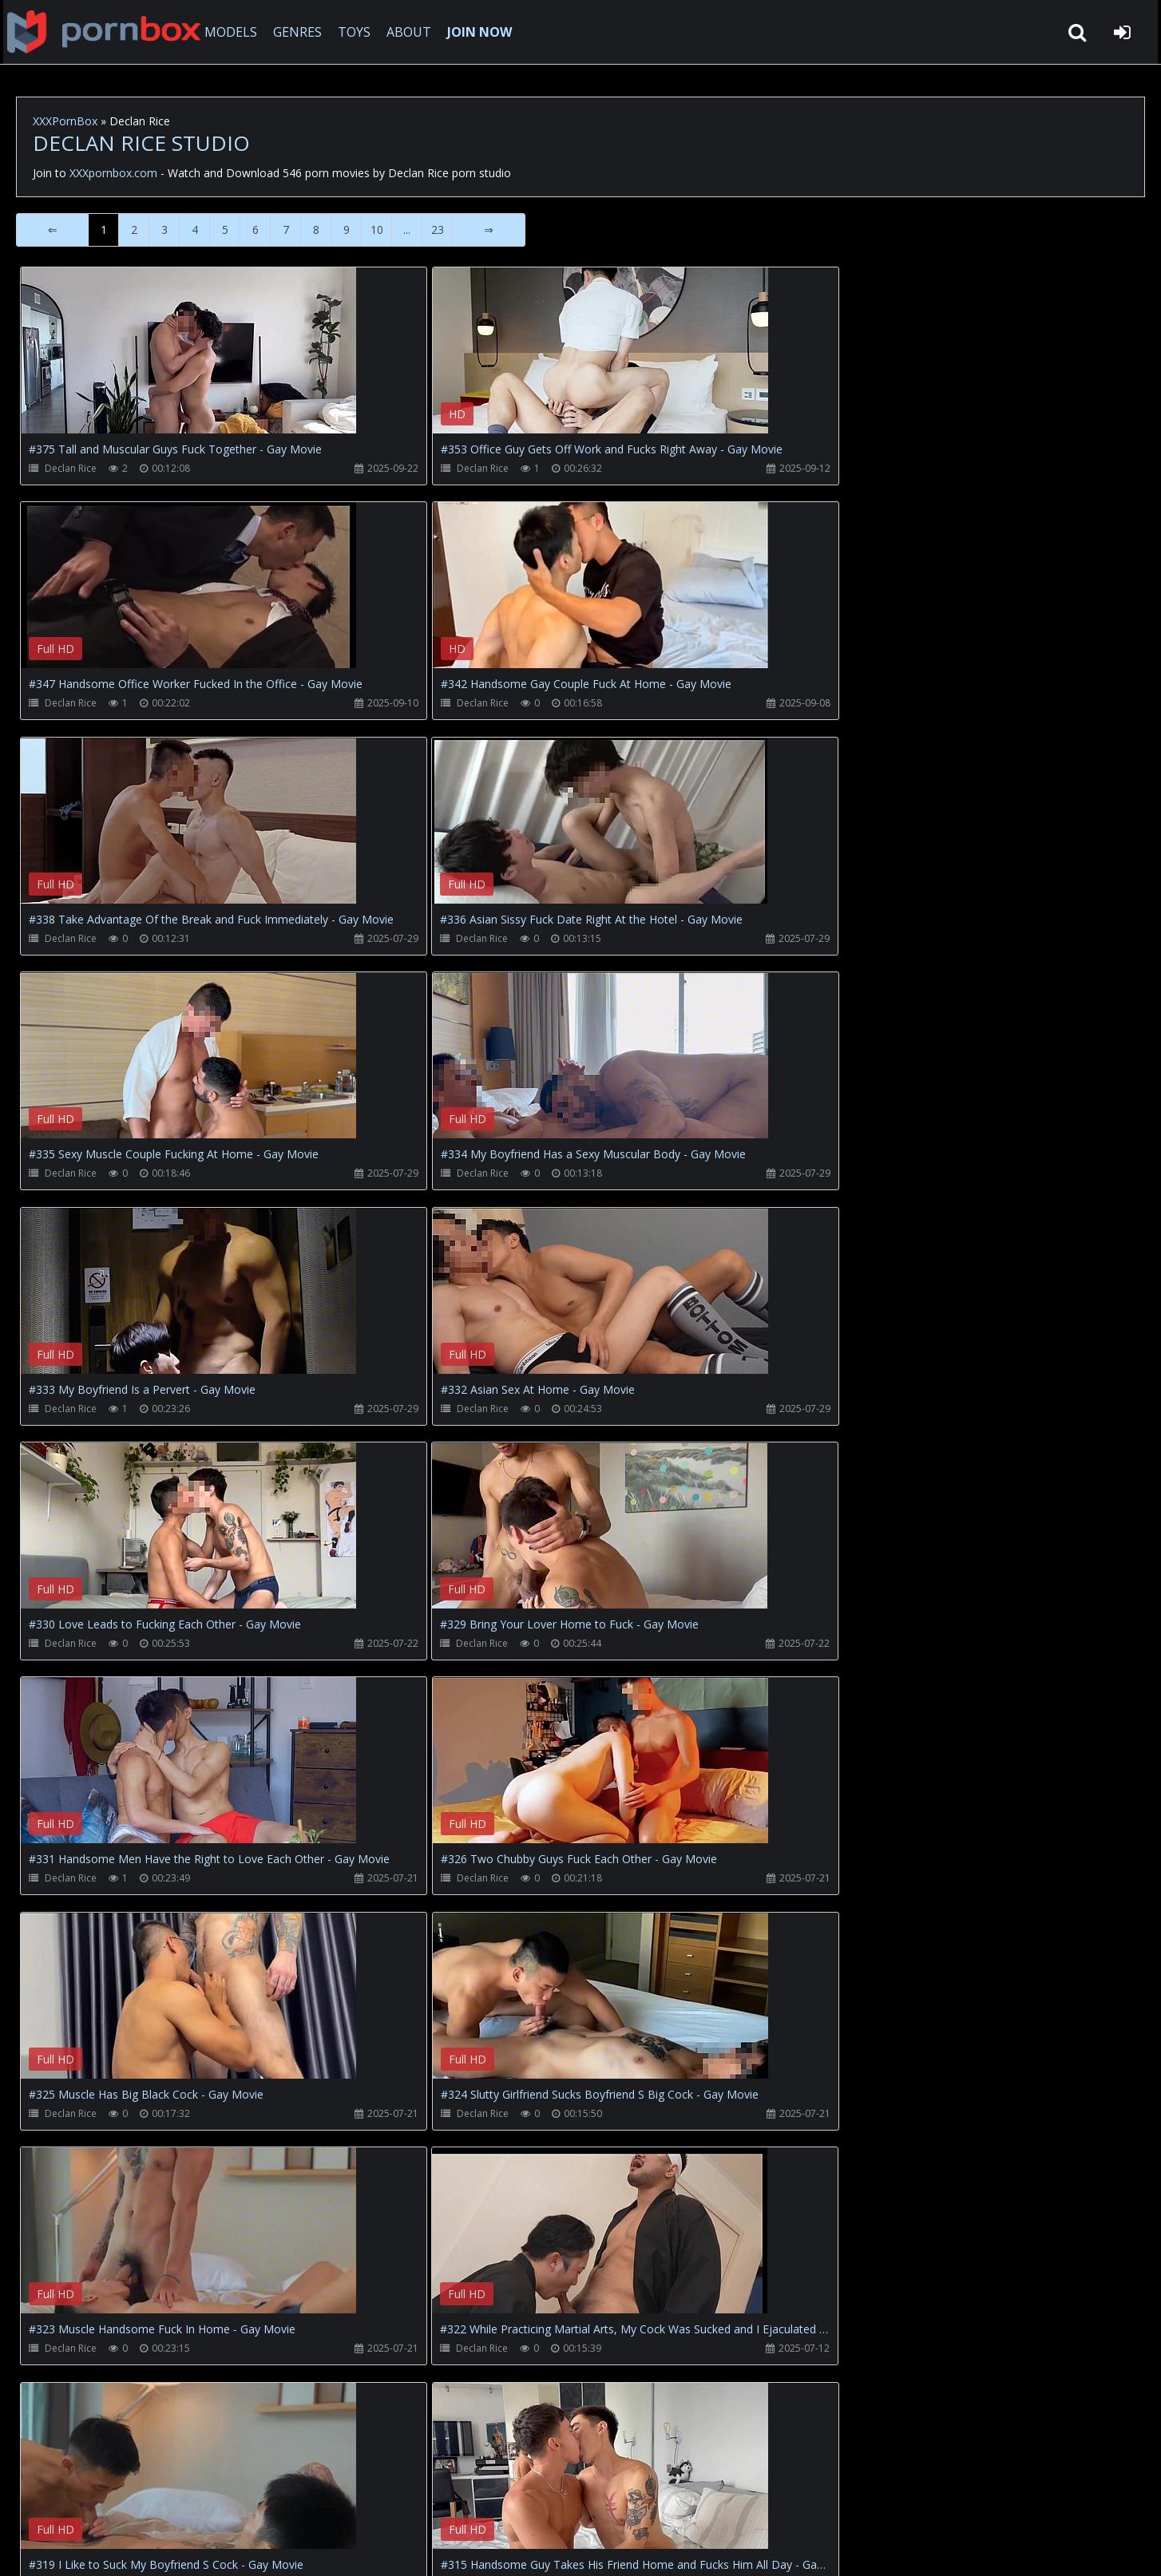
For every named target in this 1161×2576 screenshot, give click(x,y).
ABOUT (412, 32)
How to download (280, 2500)
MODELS (234, 32)
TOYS (357, 32)
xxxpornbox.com (137, 2547)
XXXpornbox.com (104, 32)
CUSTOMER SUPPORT (147, 2500)
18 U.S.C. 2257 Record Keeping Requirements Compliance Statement (530, 2547)
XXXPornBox (65, 121)
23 (437, 229)
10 (376, 229)
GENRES (300, 32)
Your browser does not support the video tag (188, 361)
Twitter (379, 2500)
